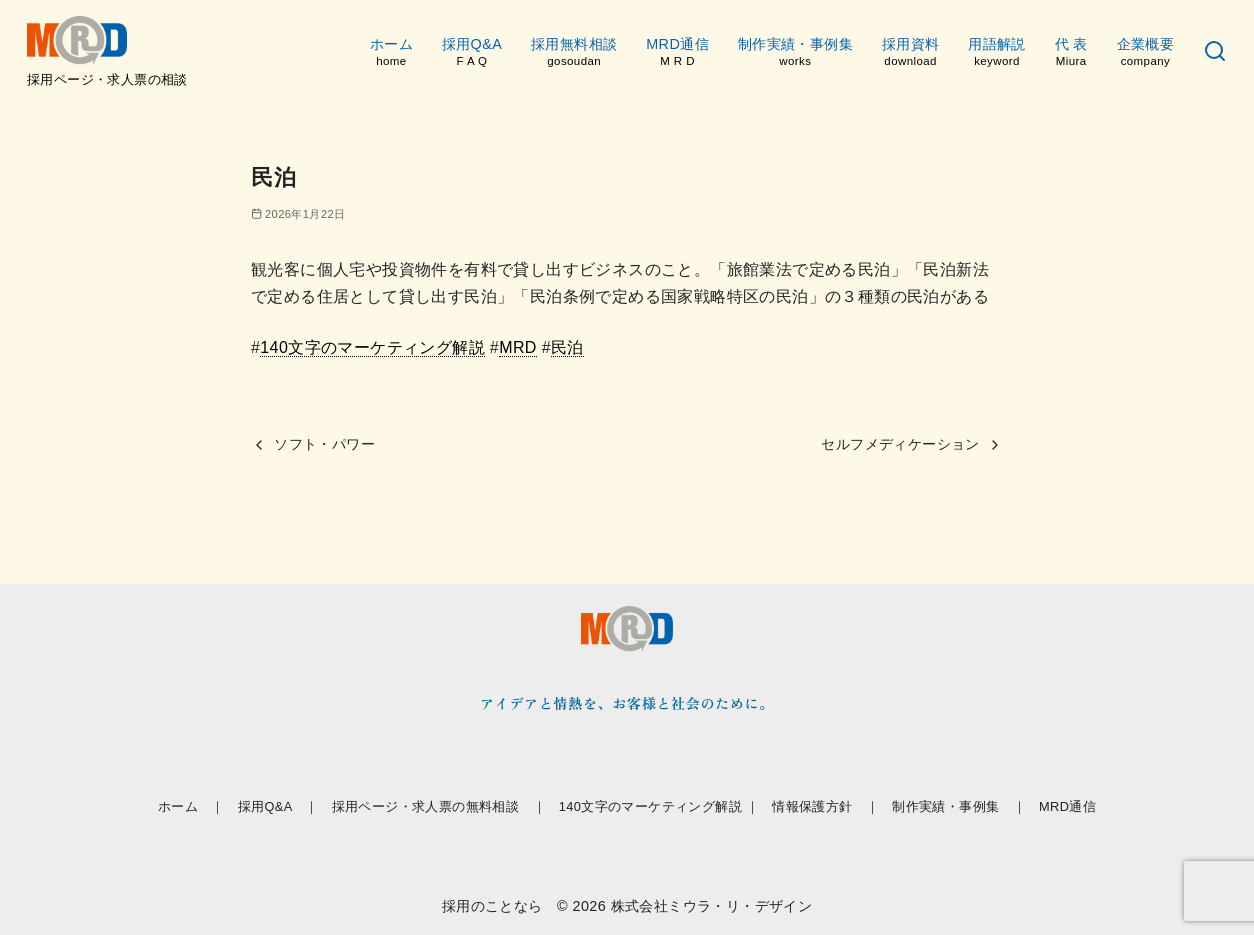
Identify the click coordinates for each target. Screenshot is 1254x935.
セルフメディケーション (900, 444)
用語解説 (997, 52)
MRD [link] (518, 347)
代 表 (1071, 52)
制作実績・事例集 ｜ (959, 806)
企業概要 (1146, 52)
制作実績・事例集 (795, 52)
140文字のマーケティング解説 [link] (372, 347)
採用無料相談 (574, 52)
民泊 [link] (567, 347)
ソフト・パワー (324, 444)
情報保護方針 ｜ (825, 806)
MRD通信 (677, 52)
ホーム (391, 52)
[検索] (1215, 52)
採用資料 (911, 52)
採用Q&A (472, 52)
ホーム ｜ (191, 806)
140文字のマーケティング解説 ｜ (659, 806)
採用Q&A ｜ (278, 806)
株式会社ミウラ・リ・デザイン (712, 906)
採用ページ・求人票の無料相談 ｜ (439, 806)
